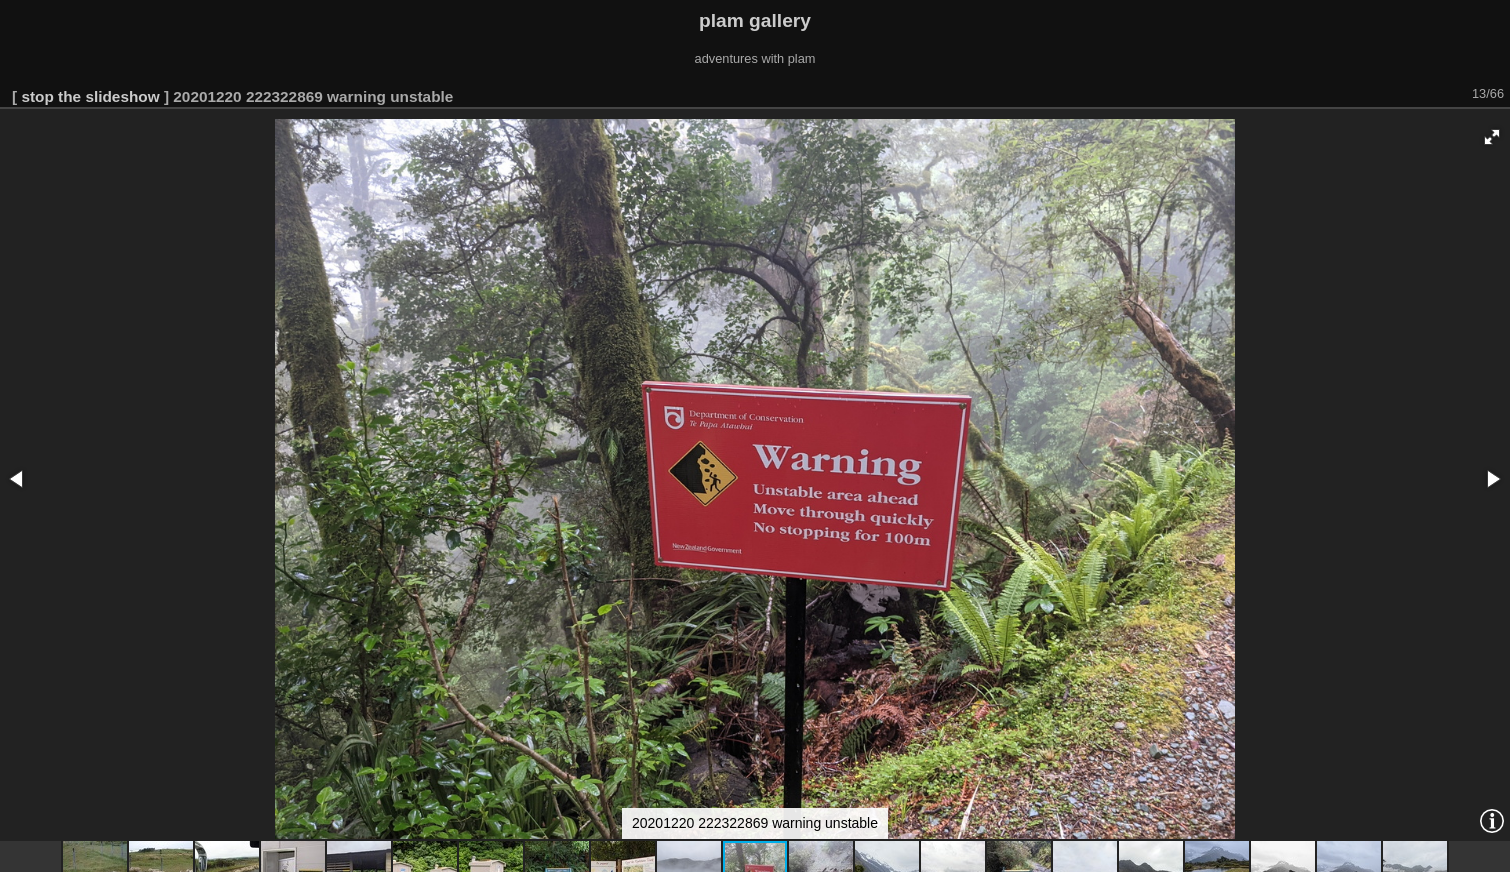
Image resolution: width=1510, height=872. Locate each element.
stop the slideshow (90, 96)
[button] (1492, 137)
